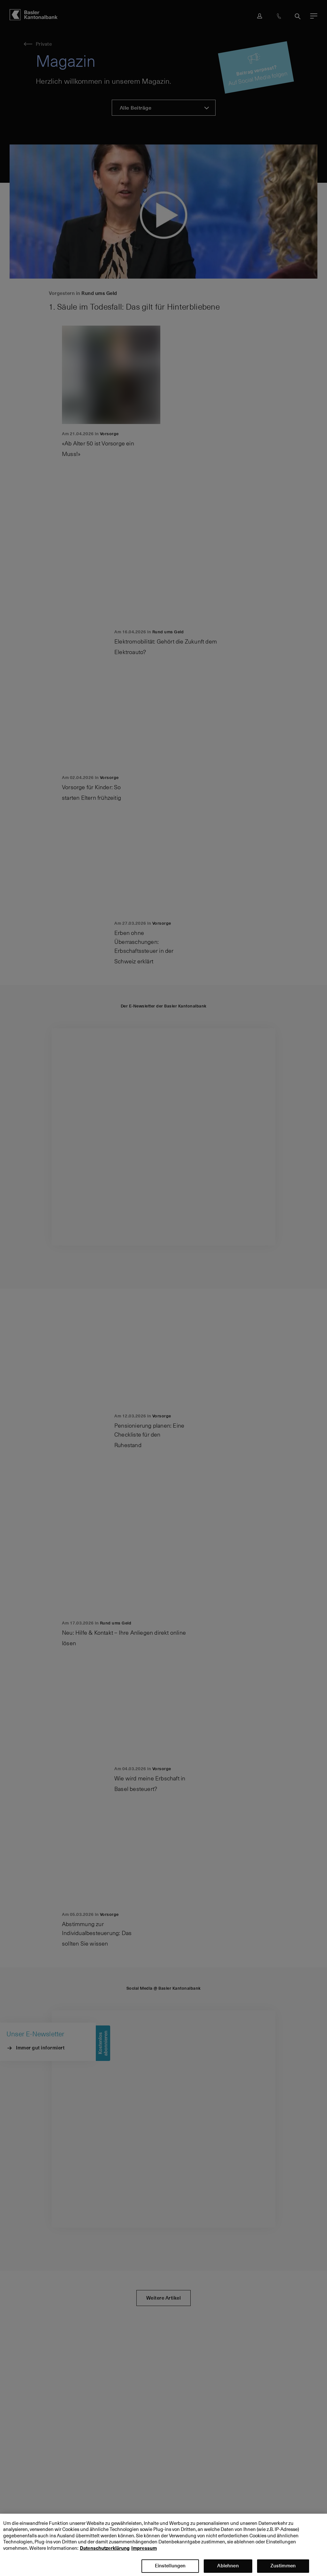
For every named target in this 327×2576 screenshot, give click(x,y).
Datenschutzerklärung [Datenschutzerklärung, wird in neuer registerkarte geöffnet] (105, 2554)
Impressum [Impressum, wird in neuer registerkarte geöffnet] (144, 2554)
